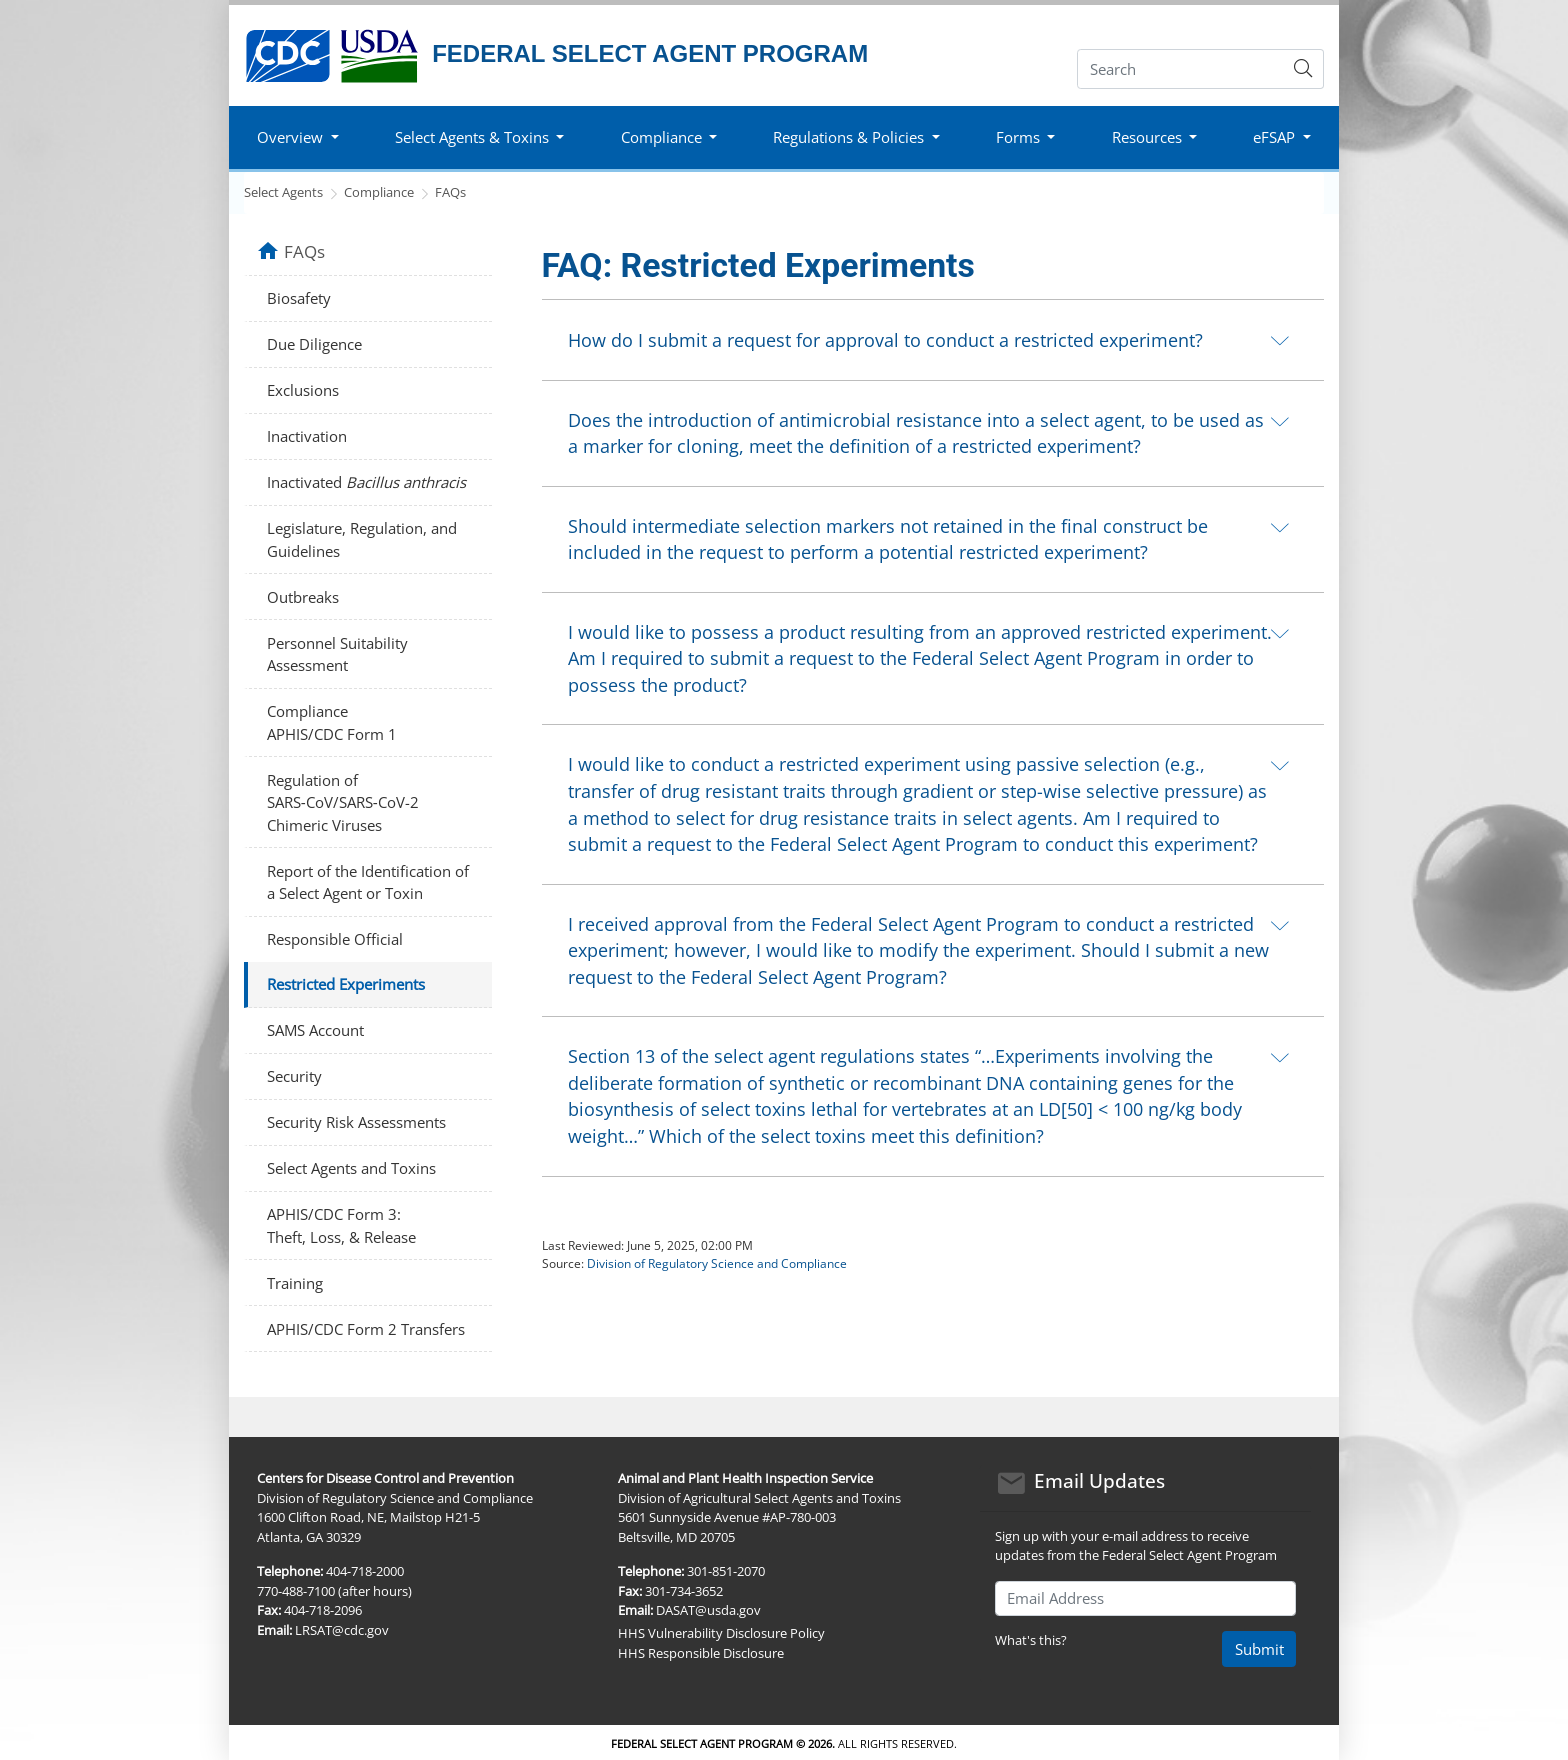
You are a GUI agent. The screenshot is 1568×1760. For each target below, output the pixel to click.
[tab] (933, 339)
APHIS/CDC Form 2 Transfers (366, 1329)
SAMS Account (315, 1030)
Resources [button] (1147, 137)
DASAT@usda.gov (708, 1610)
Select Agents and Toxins (351, 1168)
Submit (1259, 1649)
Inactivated (366, 482)
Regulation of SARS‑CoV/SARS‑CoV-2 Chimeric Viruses (343, 802)
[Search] (1180, 69)
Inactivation (307, 436)
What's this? (1031, 1640)
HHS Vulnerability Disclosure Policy (721, 1633)
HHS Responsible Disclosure (701, 1653)
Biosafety (299, 298)
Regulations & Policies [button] (848, 137)
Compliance (379, 192)
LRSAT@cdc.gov (342, 1630)
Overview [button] (290, 137)
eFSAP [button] (1274, 137)
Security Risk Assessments (356, 1122)
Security (294, 1076)
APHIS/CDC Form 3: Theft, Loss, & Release (341, 1225)
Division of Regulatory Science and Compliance (717, 1263)
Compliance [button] (661, 137)
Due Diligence (314, 344)
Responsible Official (335, 939)
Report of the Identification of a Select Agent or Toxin (368, 882)
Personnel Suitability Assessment (337, 654)
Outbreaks (303, 597)
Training (295, 1283)
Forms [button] (1018, 137)
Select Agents (283, 192)
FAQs (450, 192)
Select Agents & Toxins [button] (472, 137)
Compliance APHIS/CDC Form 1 (332, 722)
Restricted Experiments (346, 984)
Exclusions (303, 390)
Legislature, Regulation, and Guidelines (362, 539)
